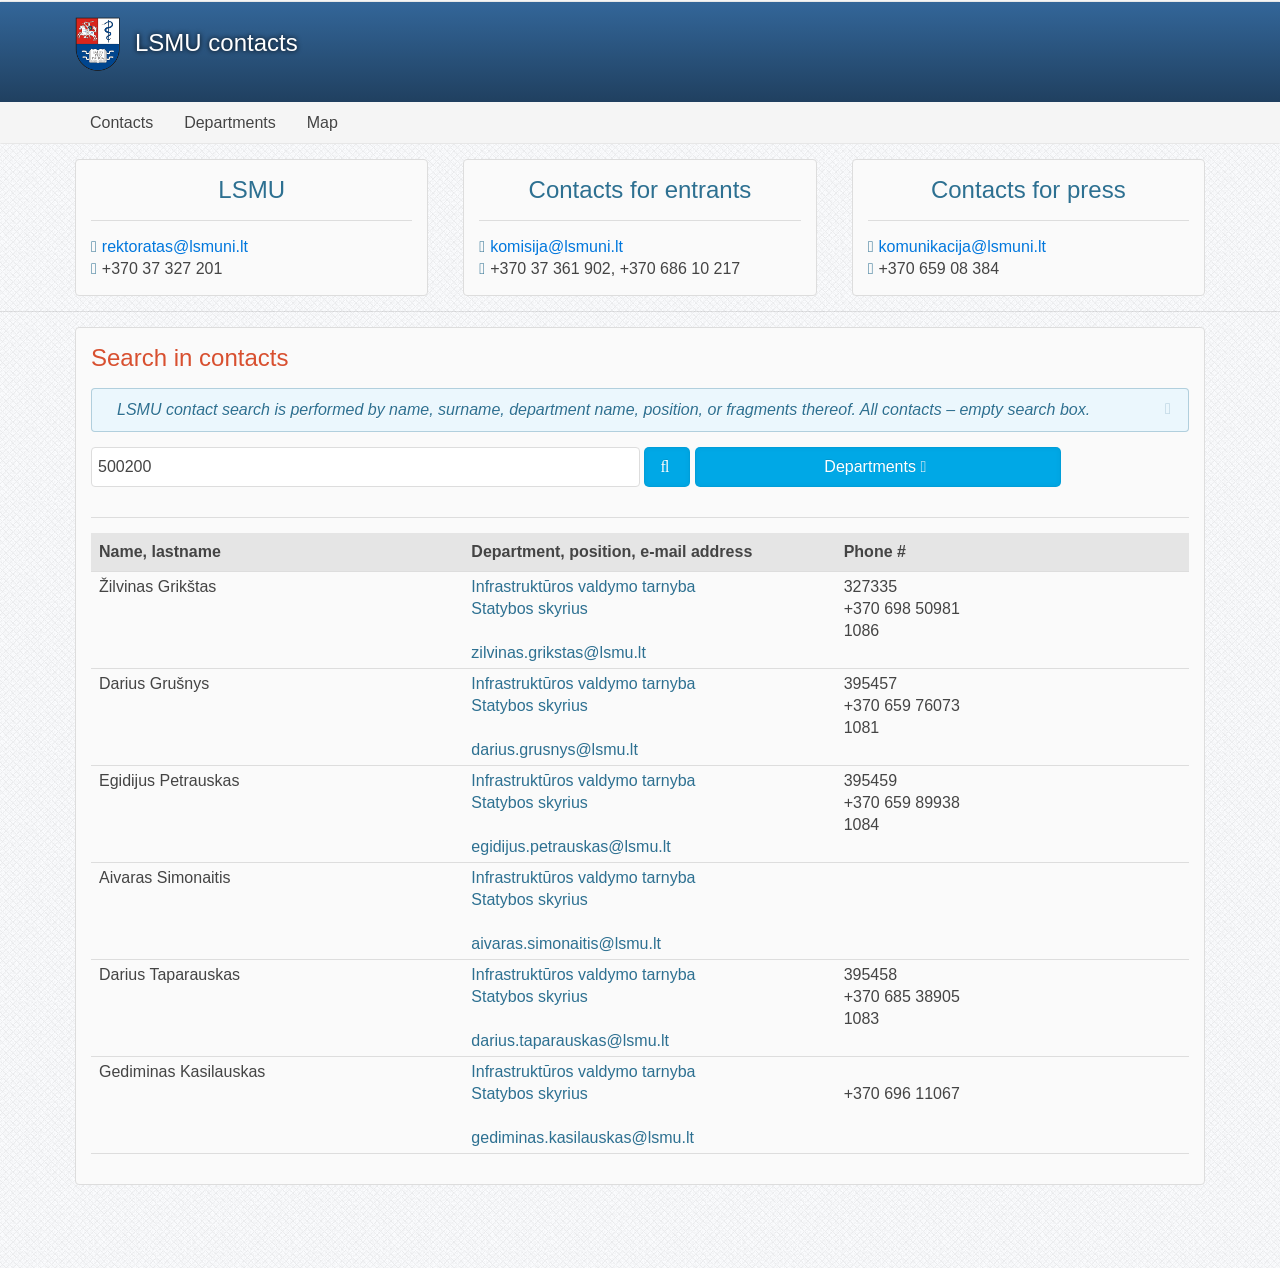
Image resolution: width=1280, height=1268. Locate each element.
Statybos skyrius (529, 608)
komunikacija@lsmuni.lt (962, 246)
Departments (230, 122)
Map (322, 122)
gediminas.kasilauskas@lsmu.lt (582, 1137)
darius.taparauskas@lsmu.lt (570, 1040)
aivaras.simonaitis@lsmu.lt (566, 943)
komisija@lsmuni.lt (556, 246)
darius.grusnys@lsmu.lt (554, 749)
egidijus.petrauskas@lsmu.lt (570, 846)
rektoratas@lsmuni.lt (175, 246)
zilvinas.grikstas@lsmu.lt (558, 652)
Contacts (121, 122)
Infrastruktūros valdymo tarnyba (583, 586)
